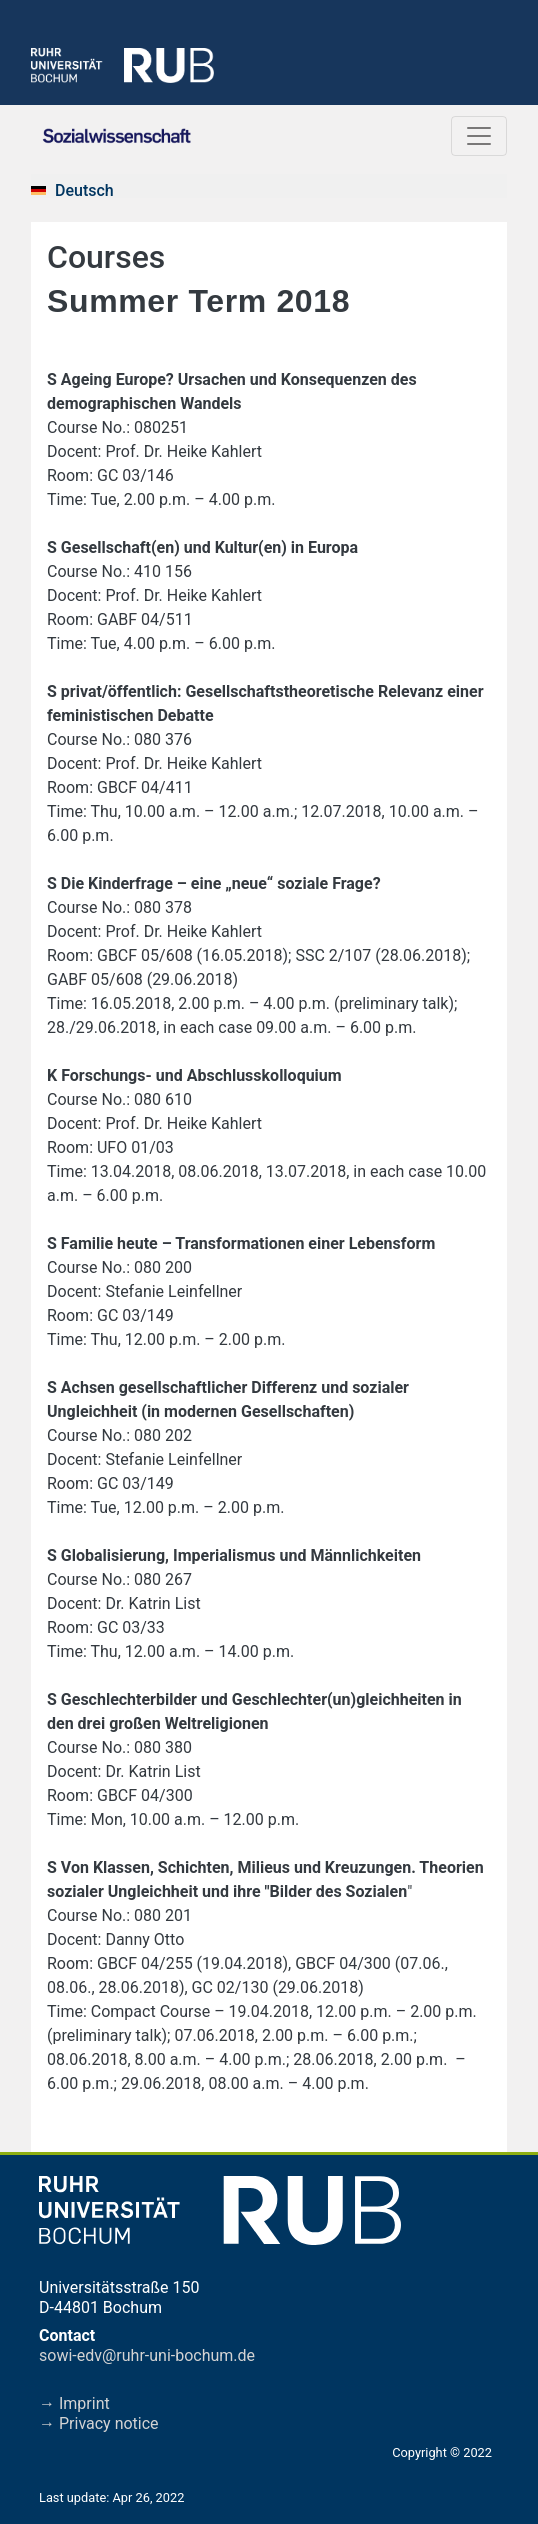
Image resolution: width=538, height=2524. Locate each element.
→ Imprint (74, 2403)
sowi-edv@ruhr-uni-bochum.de (147, 2355)
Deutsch (84, 190)
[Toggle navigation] (479, 136)
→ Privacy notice (99, 2423)
